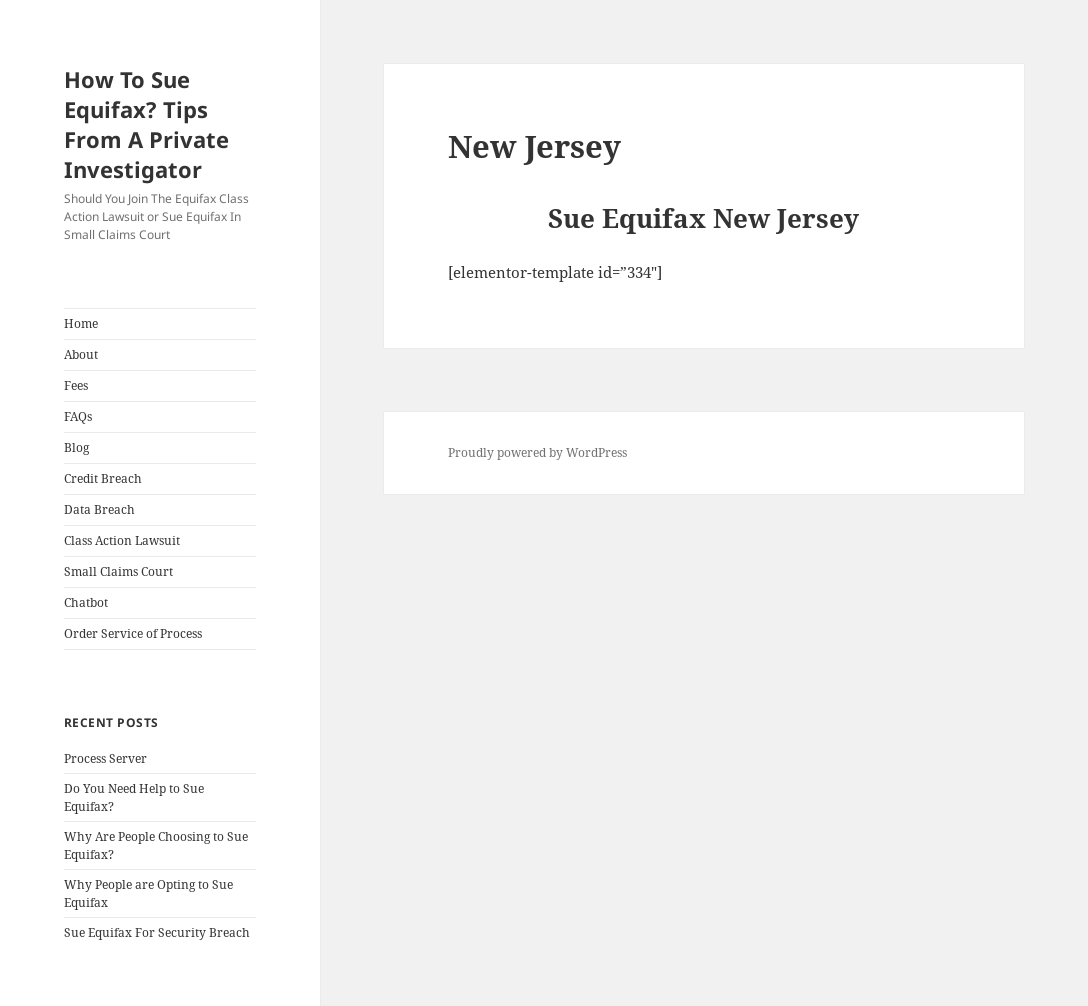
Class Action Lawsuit (122, 540)
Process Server (105, 758)
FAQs (78, 416)
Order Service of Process (133, 633)
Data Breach (99, 509)
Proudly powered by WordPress (537, 452)
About (81, 354)
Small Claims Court (118, 571)
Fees (76, 385)
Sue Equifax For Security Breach (157, 932)
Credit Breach (103, 478)
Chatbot (86, 602)
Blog (76, 447)
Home (81, 323)
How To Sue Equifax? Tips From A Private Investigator (146, 124)
